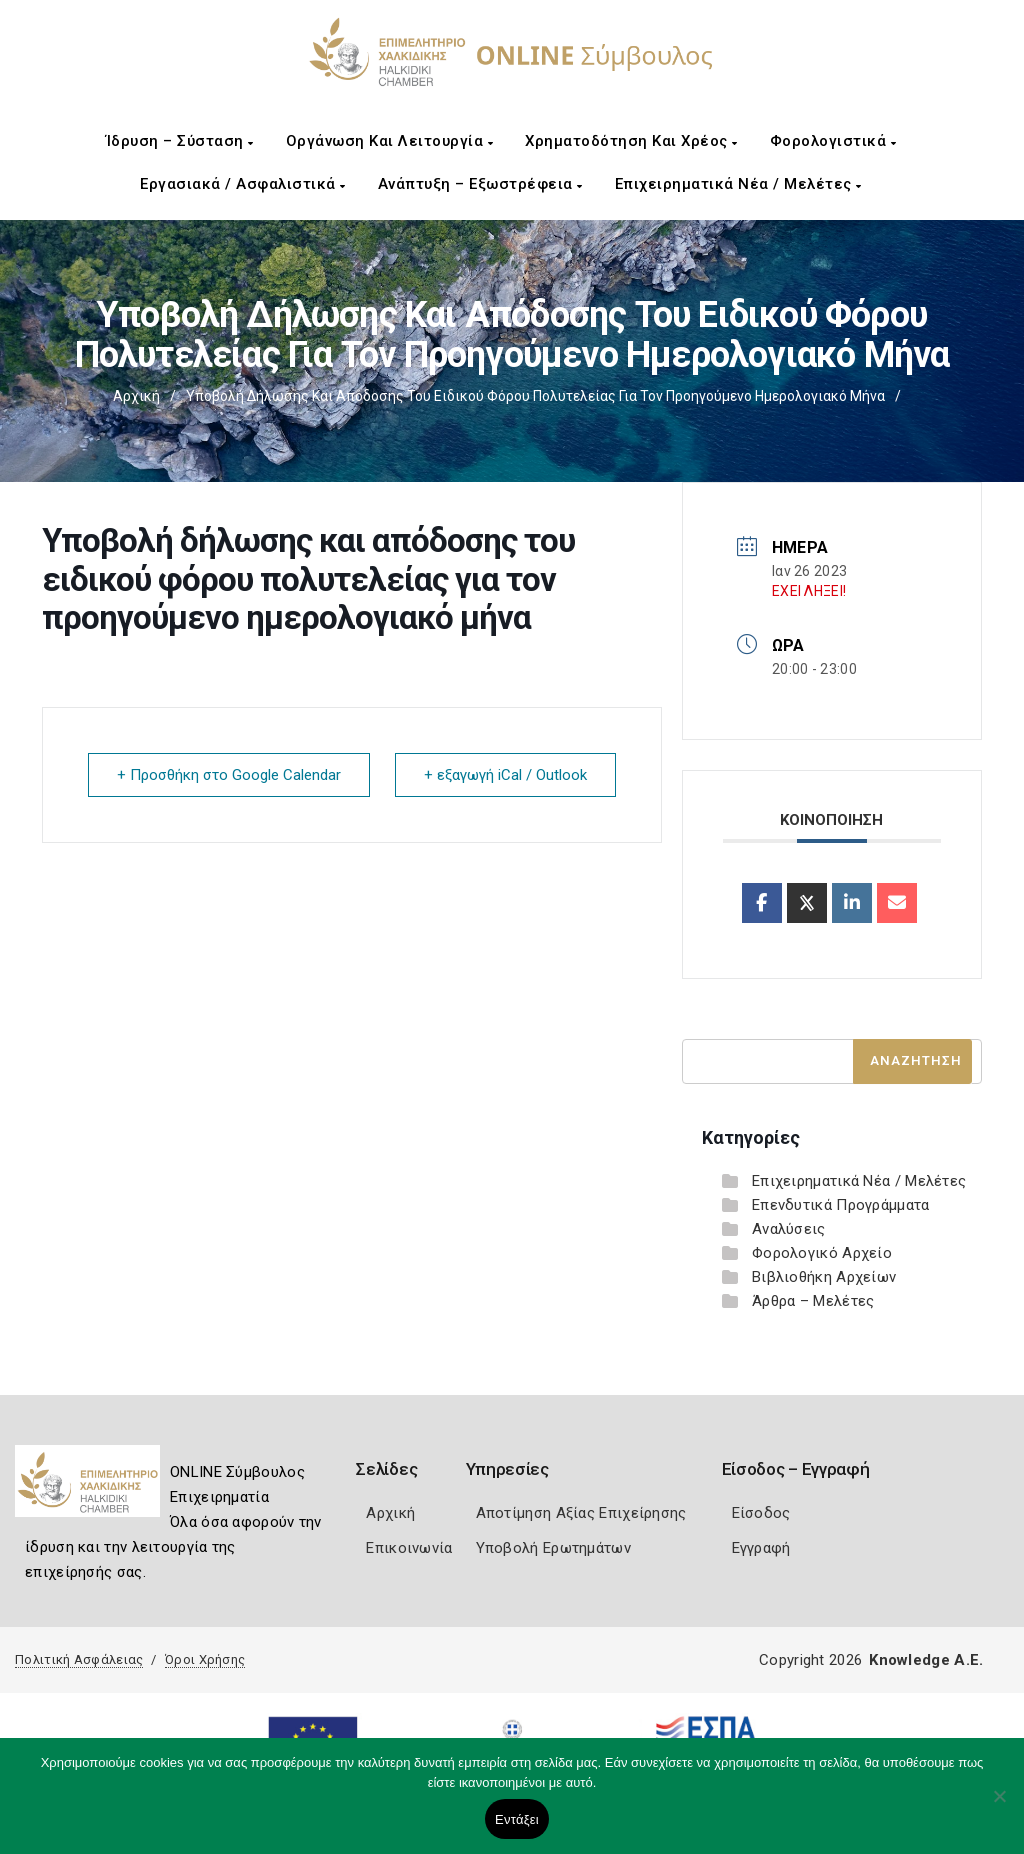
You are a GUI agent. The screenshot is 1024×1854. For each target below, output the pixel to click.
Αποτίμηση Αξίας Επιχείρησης (581, 1513)
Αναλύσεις (789, 1229)
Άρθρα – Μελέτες (813, 1301)
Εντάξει (517, 1819)
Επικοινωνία (409, 1548)
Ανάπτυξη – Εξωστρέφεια (480, 184)
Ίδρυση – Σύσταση (180, 141)
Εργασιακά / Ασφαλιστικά (243, 184)
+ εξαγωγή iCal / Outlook (505, 775)
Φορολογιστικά (833, 141)
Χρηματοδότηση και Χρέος (631, 141)
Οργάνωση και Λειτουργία (390, 141)
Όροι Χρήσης (205, 1659)
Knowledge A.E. (926, 1660)
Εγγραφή (761, 1548)
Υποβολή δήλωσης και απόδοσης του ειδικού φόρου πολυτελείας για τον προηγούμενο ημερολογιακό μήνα (535, 396)
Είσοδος (761, 1513)
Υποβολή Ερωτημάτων (553, 1548)
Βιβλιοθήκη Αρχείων (824, 1277)
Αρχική (136, 396)
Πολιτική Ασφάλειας (79, 1659)
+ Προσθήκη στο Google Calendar (229, 775)
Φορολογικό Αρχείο (822, 1253)
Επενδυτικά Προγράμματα (841, 1205)
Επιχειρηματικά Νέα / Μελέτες (738, 184)
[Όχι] (999, 1806)
